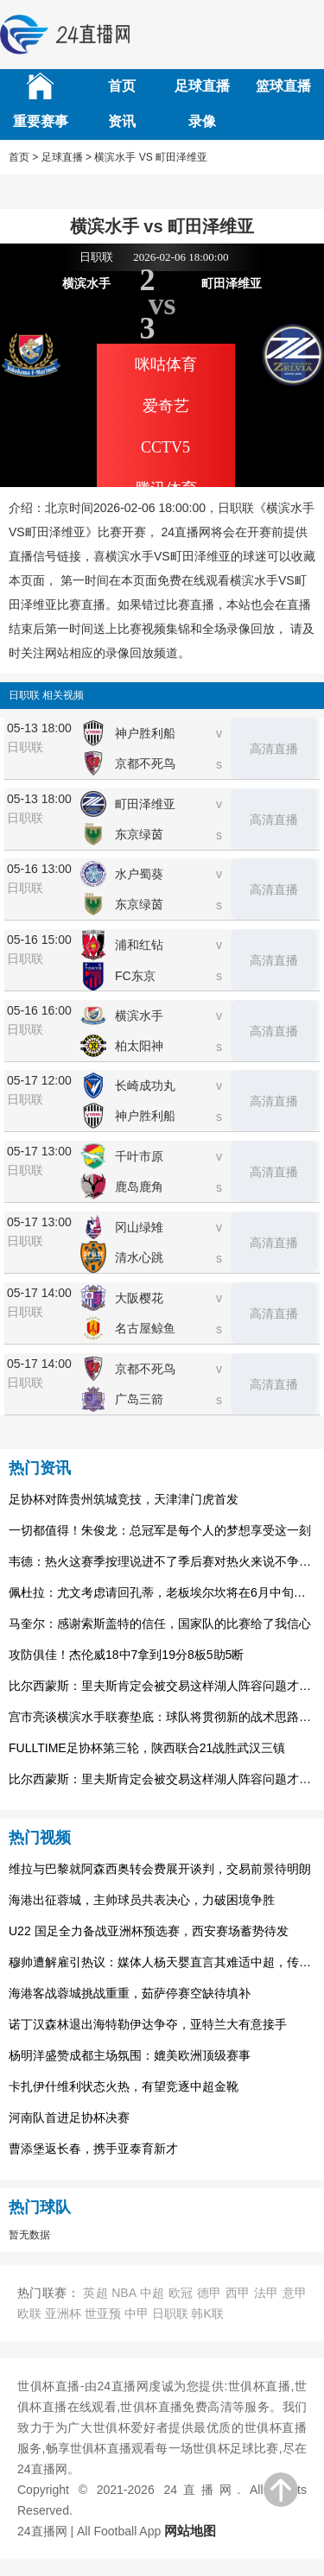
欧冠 (181, 2293)
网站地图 (190, 2530)
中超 (152, 2293)
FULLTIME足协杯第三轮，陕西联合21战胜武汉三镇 (147, 1748)
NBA (123, 2293)
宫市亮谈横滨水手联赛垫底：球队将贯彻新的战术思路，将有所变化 (162, 1717)
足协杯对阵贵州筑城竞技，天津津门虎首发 (123, 1499)
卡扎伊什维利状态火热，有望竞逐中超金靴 (123, 2086)
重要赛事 (40, 121)
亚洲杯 (63, 2313)
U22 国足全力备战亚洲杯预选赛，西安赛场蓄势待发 (149, 1931)
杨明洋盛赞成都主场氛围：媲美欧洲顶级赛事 (130, 2055)
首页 (122, 86)
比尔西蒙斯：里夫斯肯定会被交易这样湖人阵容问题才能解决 (162, 1686)
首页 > (23, 157)
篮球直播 (283, 86)
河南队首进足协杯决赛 (69, 2117)
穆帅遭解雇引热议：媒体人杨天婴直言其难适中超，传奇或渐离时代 (162, 1962)
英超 (95, 2293)
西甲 (238, 2293)
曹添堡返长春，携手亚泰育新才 (93, 2148)
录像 (202, 121)
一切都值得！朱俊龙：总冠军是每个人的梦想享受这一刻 (160, 1530)
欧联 (29, 2313)
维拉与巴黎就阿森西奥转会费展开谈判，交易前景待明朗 (160, 1869)
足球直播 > (66, 157)
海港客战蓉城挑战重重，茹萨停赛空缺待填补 (130, 1993)
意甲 (295, 2293)
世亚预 (103, 2313)
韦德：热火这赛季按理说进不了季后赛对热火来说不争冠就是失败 (162, 1561)
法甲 (266, 2293)
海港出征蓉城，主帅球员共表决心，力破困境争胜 (142, 1900)
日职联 (170, 2313)
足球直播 (202, 86)
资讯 (122, 121)
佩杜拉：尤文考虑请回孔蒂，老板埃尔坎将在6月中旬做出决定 (162, 1592)
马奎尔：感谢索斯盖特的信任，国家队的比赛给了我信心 (160, 1623)
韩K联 (207, 2313)
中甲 (136, 2313)
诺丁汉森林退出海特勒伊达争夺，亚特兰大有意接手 (148, 2024)
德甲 (209, 2293)
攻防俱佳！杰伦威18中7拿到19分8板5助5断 (126, 1654)
